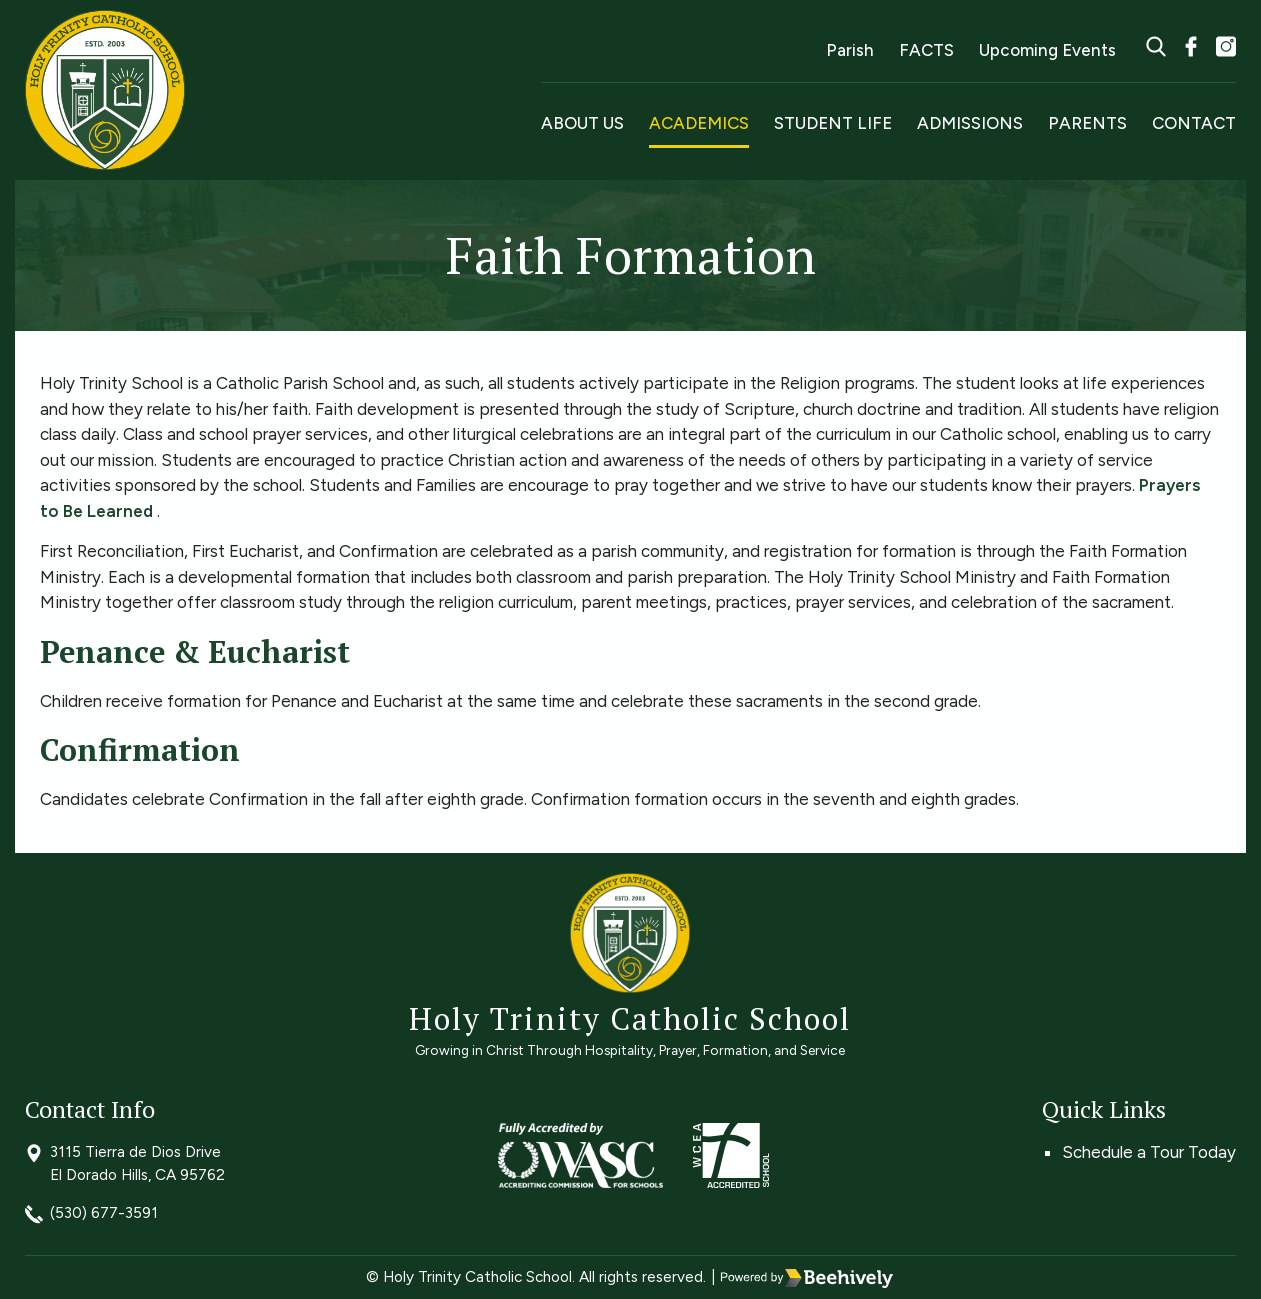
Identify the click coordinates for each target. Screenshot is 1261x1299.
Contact (1194, 123)
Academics (699, 123)
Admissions (970, 123)
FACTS (926, 50)
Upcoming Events (1047, 50)
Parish (850, 50)
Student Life (833, 123)
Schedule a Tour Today (1149, 1152)
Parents (1087, 123)
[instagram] (1226, 49)
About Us (582, 123)
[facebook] (1191, 49)
